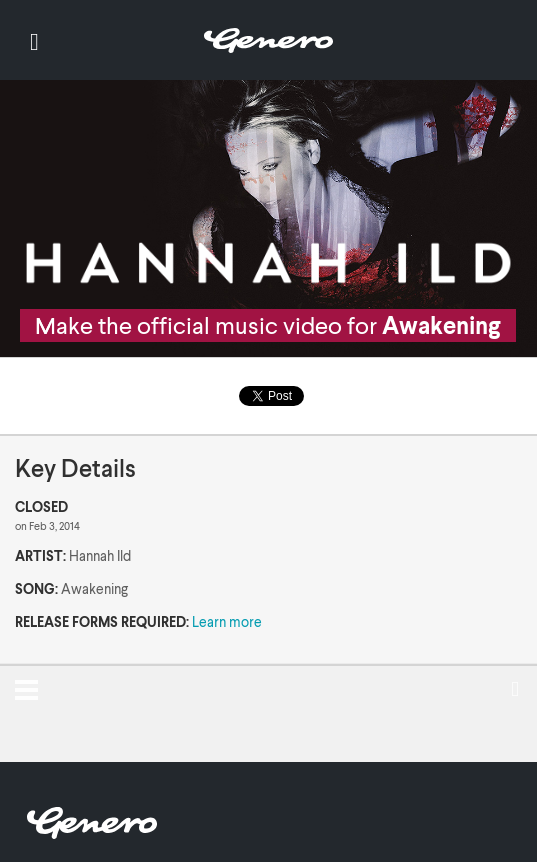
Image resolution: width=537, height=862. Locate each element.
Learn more (227, 621)
